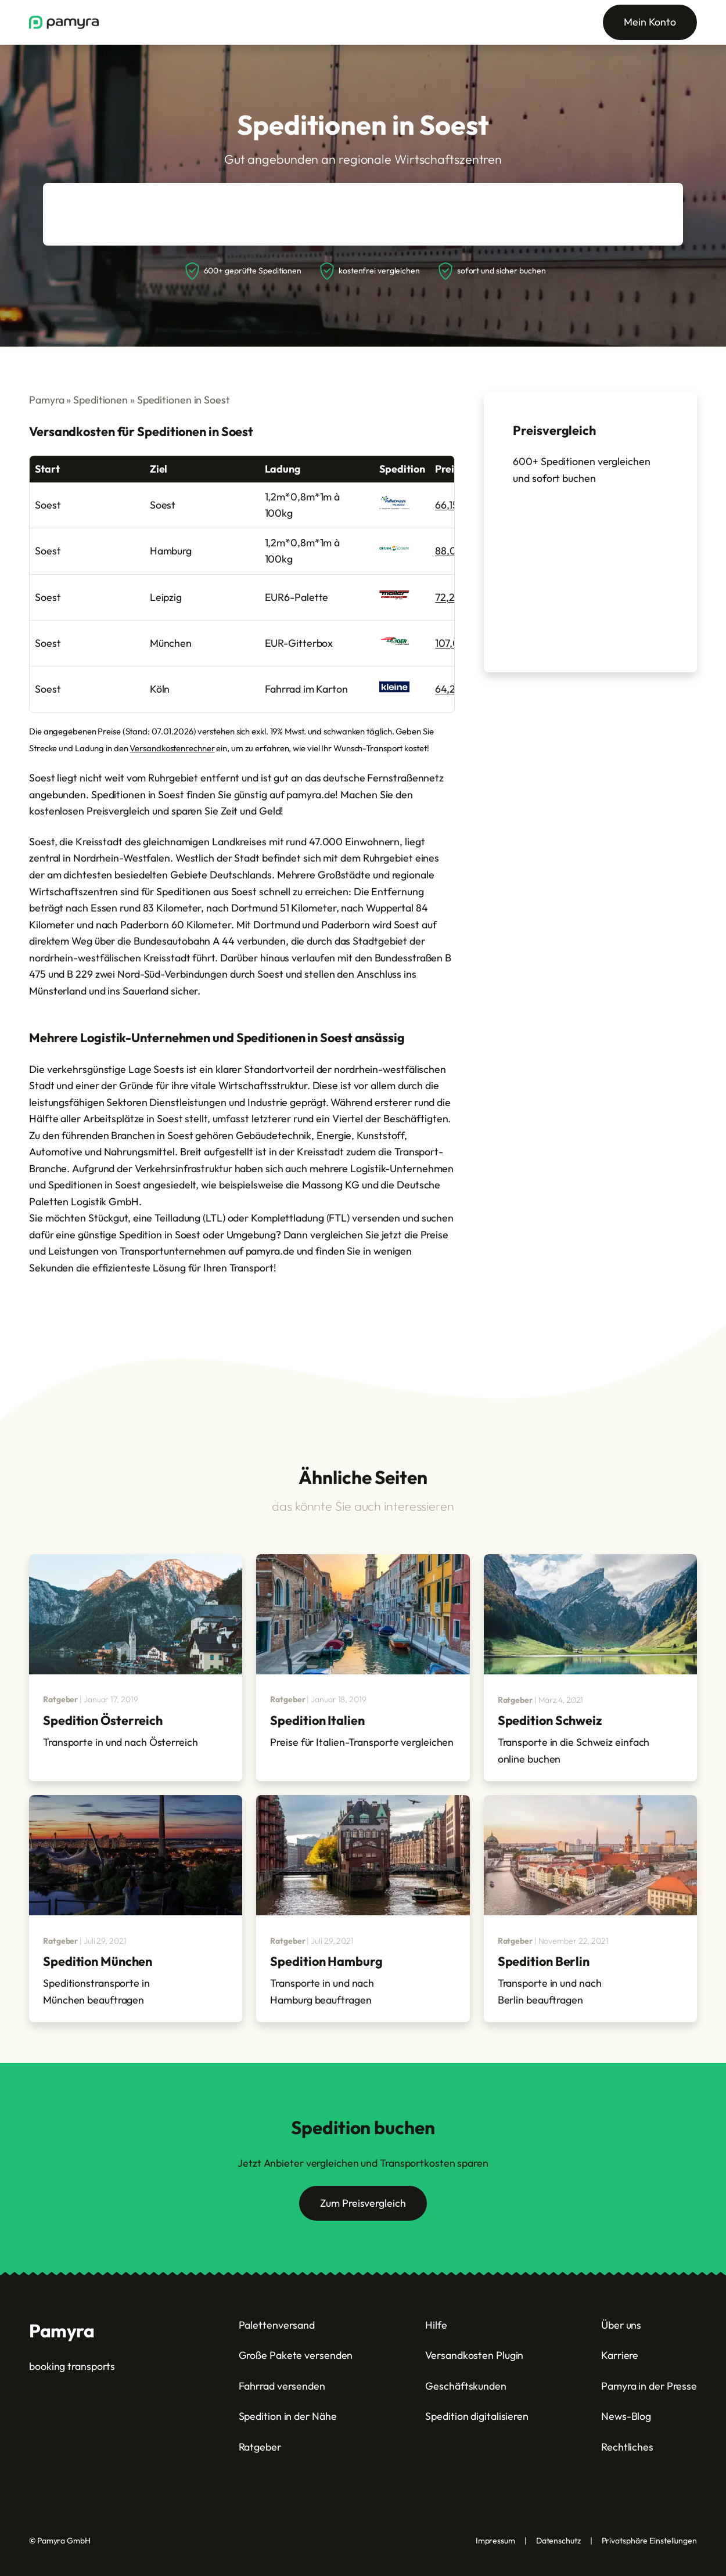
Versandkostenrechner (172, 748)
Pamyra (46, 399)
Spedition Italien (317, 1720)
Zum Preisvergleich (362, 2203)
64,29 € (452, 689)
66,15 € (451, 504)
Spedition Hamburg (326, 1961)
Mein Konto (650, 21)
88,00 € (454, 550)
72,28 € (452, 597)
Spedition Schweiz (550, 1720)
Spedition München (97, 1961)
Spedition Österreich (103, 1720)
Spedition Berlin (544, 1961)
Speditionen (100, 399)
